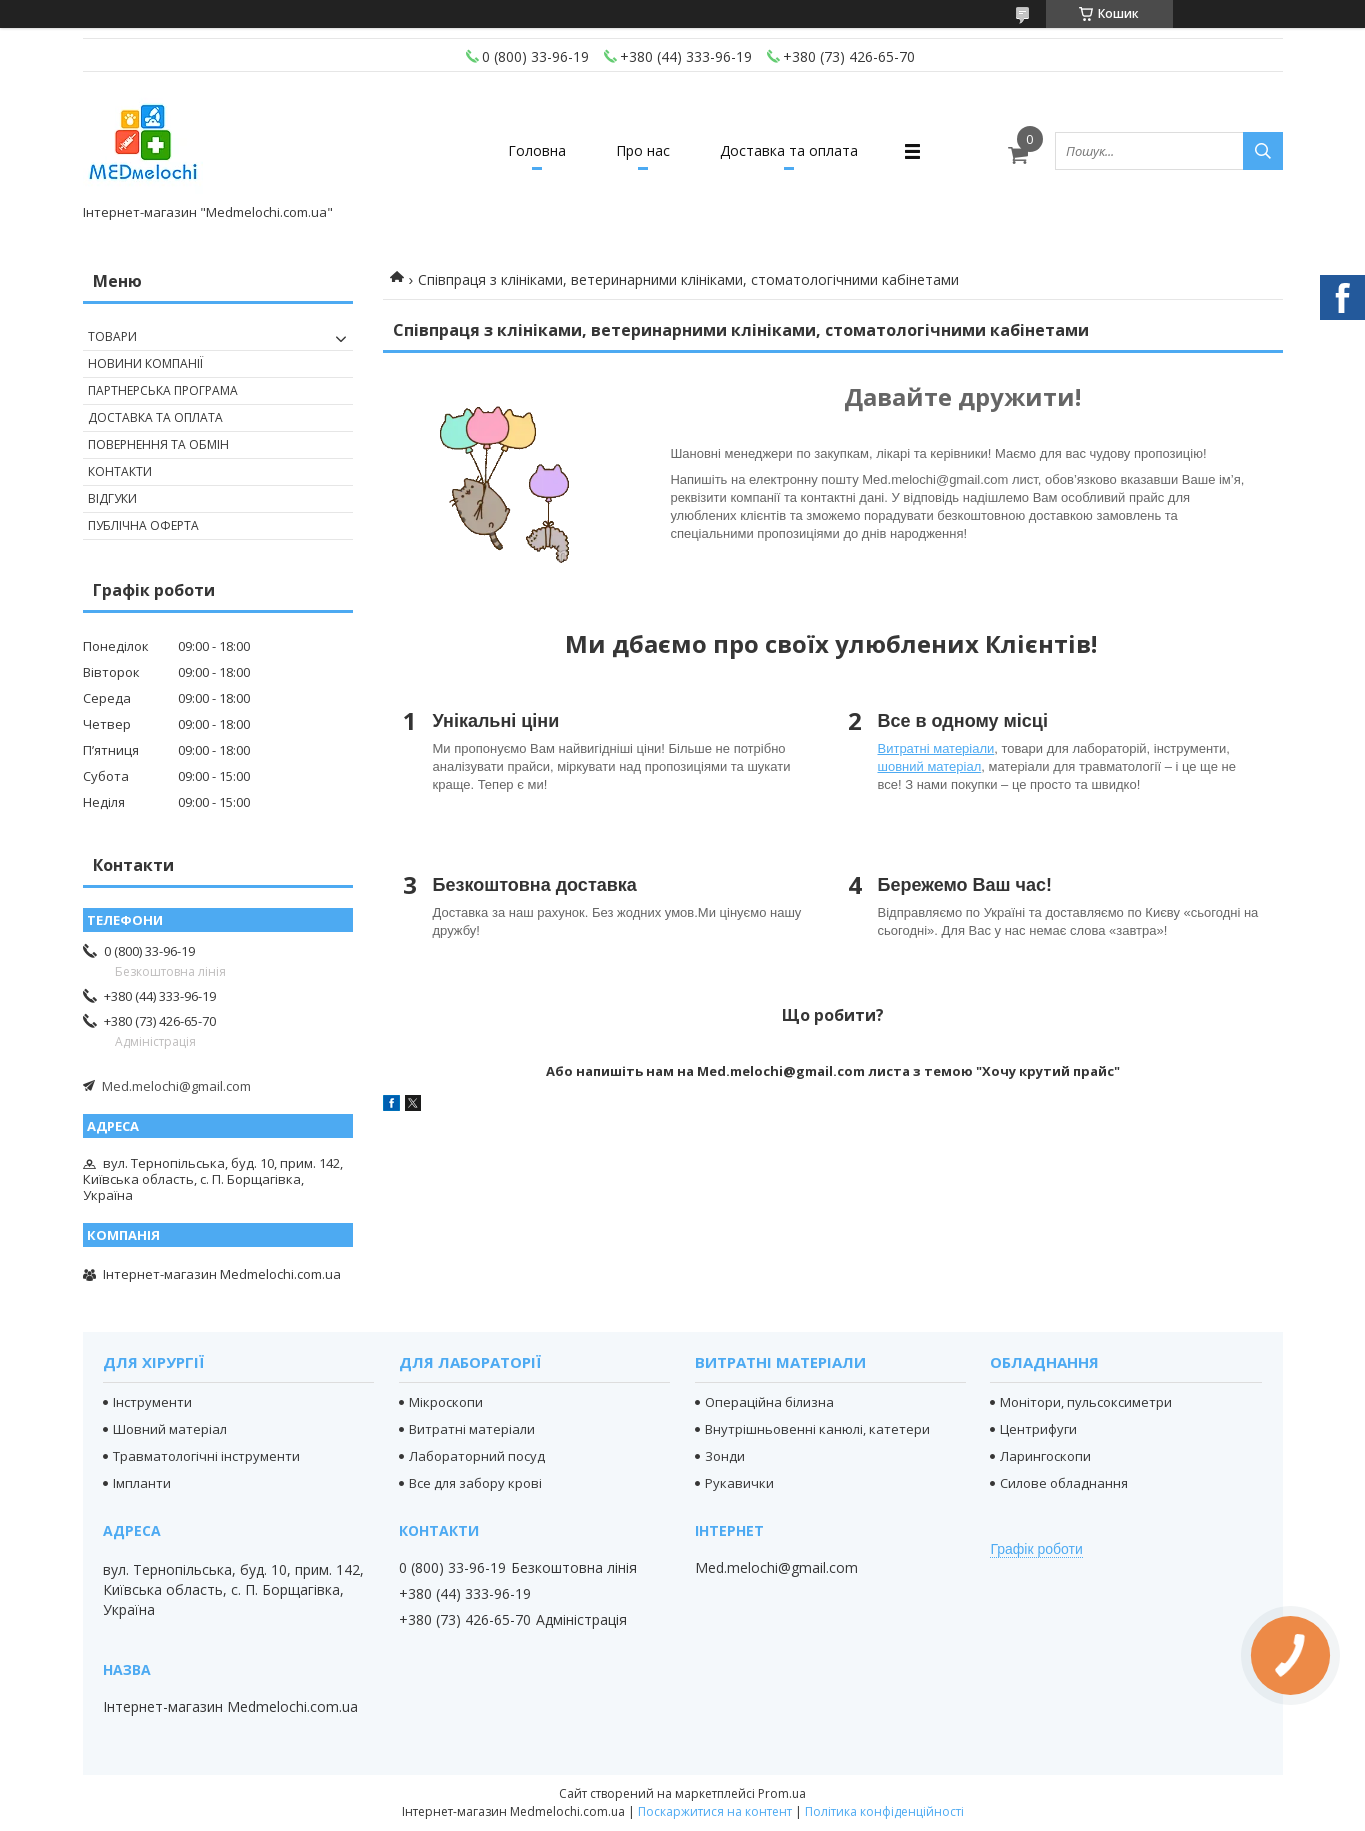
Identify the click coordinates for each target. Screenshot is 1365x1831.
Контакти (120, 471)
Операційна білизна (769, 1402)
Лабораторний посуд (477, 1456)
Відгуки (112, 498)
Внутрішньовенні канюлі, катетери (817, 1429)
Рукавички (739, 1483)
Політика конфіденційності (884, 1811)
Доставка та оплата (789, 150)
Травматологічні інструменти (206, 1456)
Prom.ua (782, 1793)
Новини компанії (145, 363)
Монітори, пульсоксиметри (1086, 1402)
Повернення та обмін (158, 444)
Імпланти (142, 1483)
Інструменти (152, 1402)
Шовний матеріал (170, 1429)
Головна (537, 150)
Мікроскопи (446, 1402)
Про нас (643, 150)
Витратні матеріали (936, 748)
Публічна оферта (143, 525)
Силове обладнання (1064, 1483)
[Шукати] (1263, 151)
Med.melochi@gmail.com (176, 1086)
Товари (112, 336)
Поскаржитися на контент (715, 1811)
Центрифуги (1038, 1429)
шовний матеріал (930, 766)
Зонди (725, 1456)
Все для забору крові (475, 1483)
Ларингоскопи (1045, 1456)
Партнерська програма (163, 390)
